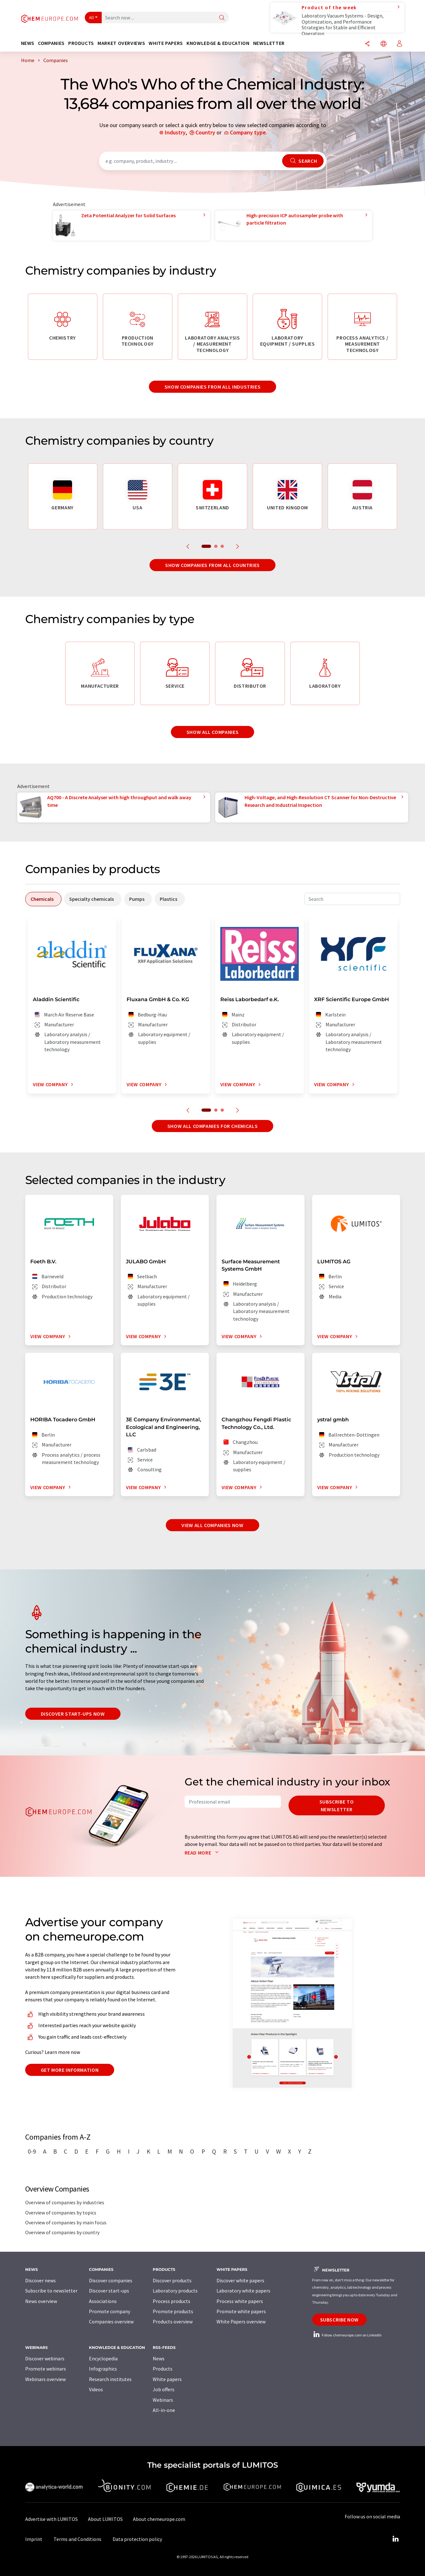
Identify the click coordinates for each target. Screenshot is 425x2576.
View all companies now (212, 1525)
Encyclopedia (103, 2358)
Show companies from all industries (213, 387)
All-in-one (164, 2410)
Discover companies (110, 2280)
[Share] (367, 44)
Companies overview (111, 2321)
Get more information (70, 2070)
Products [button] (81, 43)
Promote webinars (45, 2368)
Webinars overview (45, 2379)
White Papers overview (241, 2321)
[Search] (221, 18)
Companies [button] (51, 43)
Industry (175, 132)
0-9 (32, 2151)
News (159, 2358)
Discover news (40, 2280)
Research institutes (110, 2379)
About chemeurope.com (159, 2519)
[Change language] (383, 44)
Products (162, 2368)
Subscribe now (339, 2319)
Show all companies (213, 732)
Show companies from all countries (212, 565)
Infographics (103, 2368)
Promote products (173, 2311)
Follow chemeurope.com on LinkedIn (347, 2335)
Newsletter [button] (269, 43)
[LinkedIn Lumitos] (395, 2539)
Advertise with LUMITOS (51, 2519)
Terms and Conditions (77, 2539)
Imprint (33, 2539)
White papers (167, 2379)
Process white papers (239, 2301)
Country (205, 132)
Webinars (163, 2400)
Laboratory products (175, 2290)
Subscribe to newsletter (336, 1805)
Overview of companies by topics (60, 2212)
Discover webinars (44, 2358)
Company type (248, 132)
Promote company (109, 2311)
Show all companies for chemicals (212, 1126)
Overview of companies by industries (64, 2202)
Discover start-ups (109, 2290)
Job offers (163, 2389)
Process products (171, 2301)
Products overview (173, 2321)
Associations (103, 2301)
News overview (41, 2301)
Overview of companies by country (62, 2232)
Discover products (172, 2280)
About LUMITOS (105, 2519)
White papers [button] (166, 43)
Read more (203, 1852)
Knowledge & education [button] (218, 43)
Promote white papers (241, 2311)
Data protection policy (137, 2539)
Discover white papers (240, 2280)
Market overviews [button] (121, 43)
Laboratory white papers (243, 2290)
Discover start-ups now (73, 1714)
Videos (96, 2389)
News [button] (28, 43)
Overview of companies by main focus (65, 2222)
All (91, 17)
